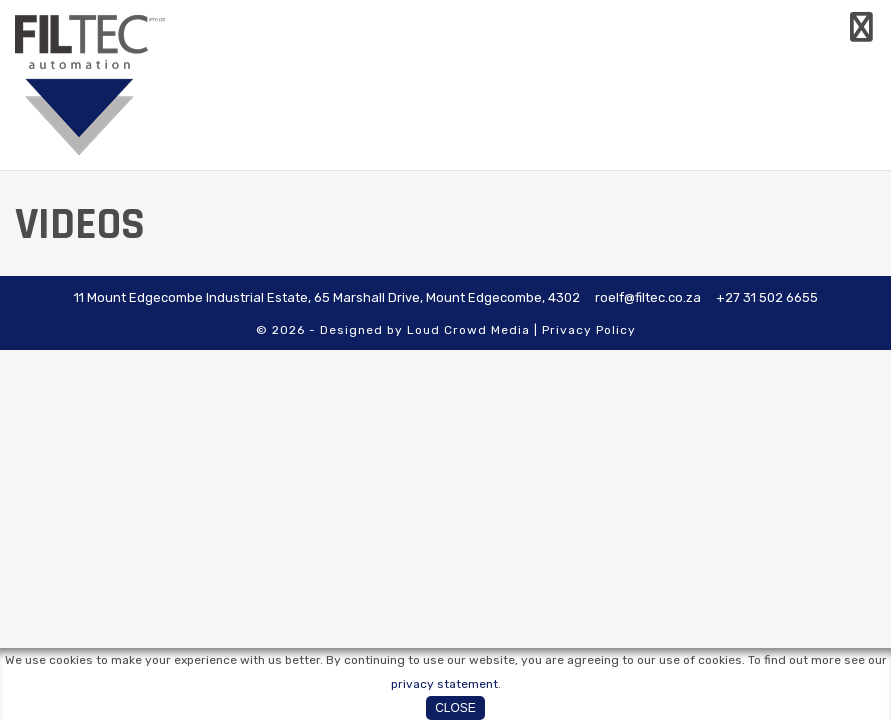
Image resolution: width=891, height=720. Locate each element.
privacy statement (444, 684)
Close (455, 708)
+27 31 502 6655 (767, 297)
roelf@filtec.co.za (648, 297)
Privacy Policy (589, 330)
